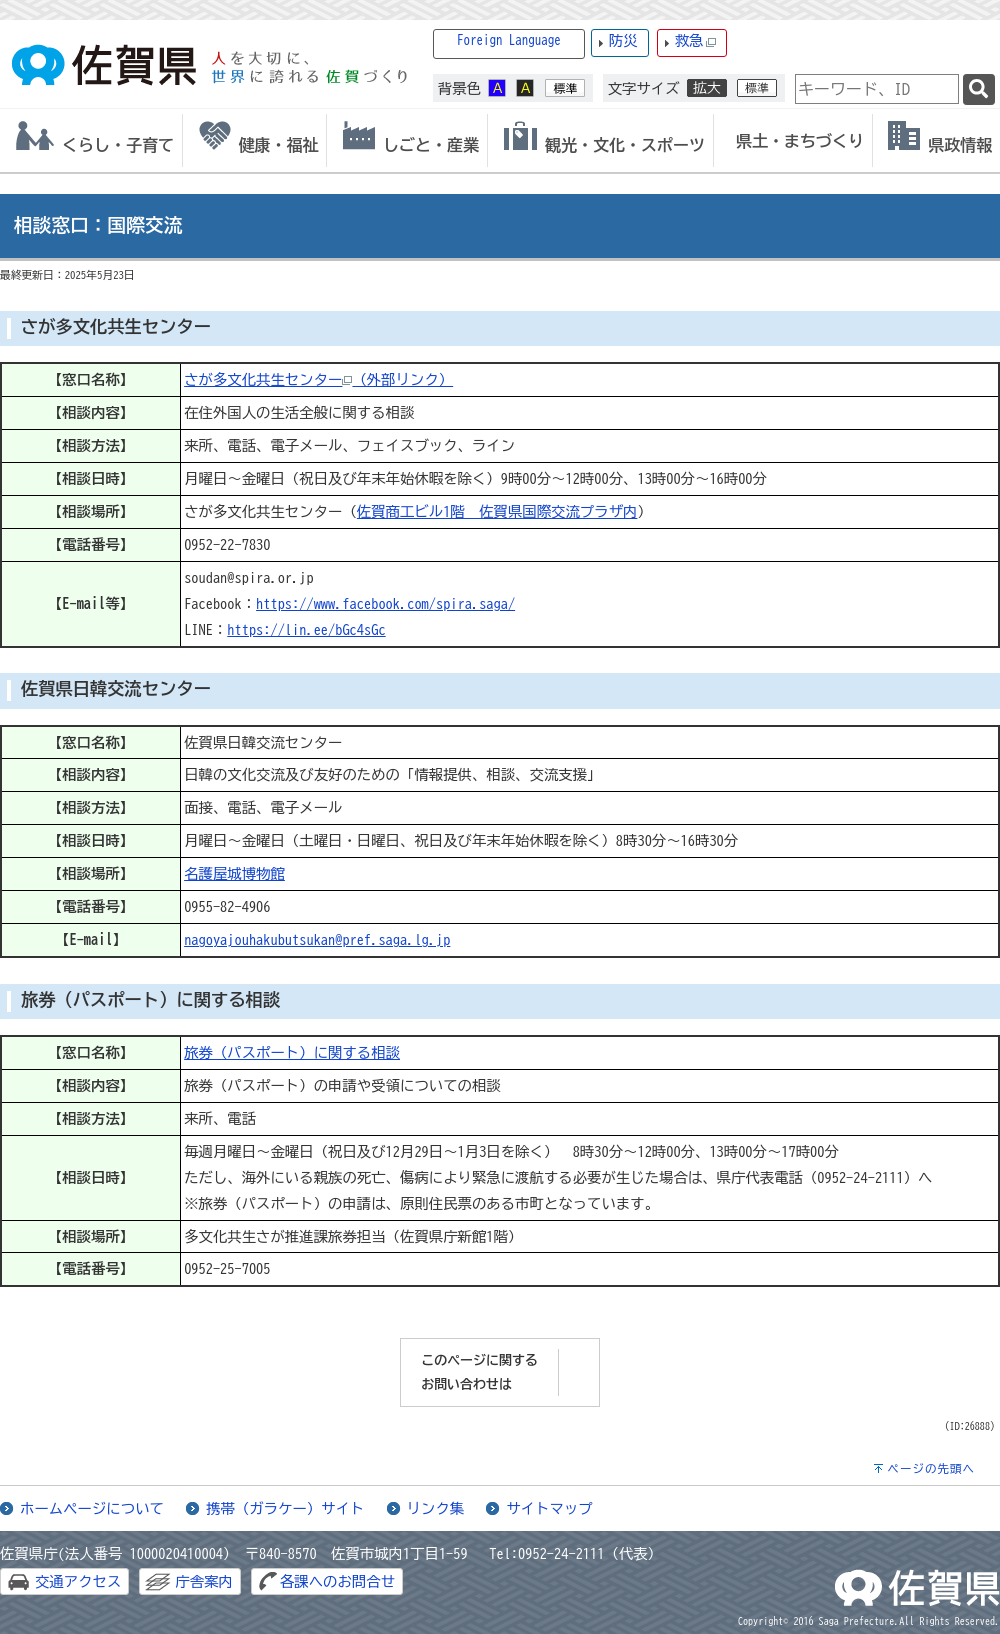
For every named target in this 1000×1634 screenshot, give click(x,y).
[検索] (979, 89)
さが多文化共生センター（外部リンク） (318, 379)
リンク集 (436, 1508)
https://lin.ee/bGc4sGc (306, 629)
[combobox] (877, 89)
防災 (623, 40)
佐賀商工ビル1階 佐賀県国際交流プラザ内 (497, 511)
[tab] (91, 140)
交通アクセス (78, 1581)
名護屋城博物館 (234, 873)
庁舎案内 (204, 1581)
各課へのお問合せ (337, 1581)
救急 (696, 41)
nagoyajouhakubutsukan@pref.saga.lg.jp (317, 939)
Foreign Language (509, 40)
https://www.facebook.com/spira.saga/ (385, 603)
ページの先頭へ (931, 1468)
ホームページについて (92, 1508)
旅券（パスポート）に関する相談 (292, 1052)
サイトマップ (549, 1508)
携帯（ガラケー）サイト (285, 1508)
